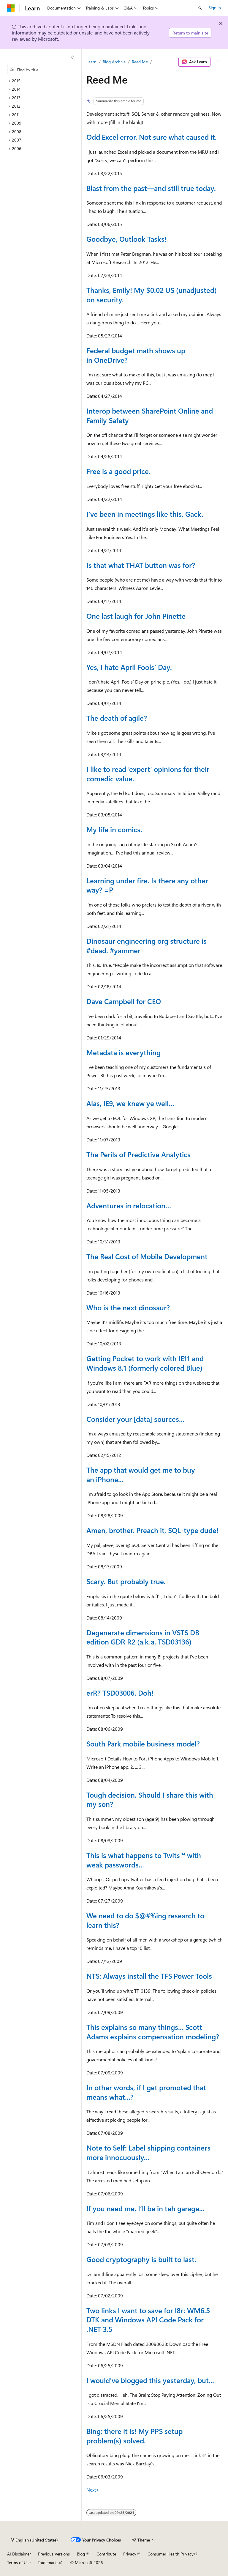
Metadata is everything (123, 1052)
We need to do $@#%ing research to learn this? (145, 1920)
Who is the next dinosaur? (128, 1307)
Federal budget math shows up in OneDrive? (135, 355)
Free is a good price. (118, 471)
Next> (92, 2490)
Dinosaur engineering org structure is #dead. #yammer (146, 945)
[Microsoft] (11, 8)
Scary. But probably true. (126, 1581)
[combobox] (40, 69)
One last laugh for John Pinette (136, 616)
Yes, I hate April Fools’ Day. (129, 667)
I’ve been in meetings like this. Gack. (144, 514)
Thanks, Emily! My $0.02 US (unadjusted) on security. (151, 294)
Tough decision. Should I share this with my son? (149, 1799)
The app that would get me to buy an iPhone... (140, 1474)
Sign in (214, 7)
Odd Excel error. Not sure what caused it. (151, 137)
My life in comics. (114, 829)
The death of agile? (116, 717)
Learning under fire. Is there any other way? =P (147, 885)
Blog (81, 2554)
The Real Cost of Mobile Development (147, 1256)
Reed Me (140, 62)
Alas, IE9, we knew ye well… (130, 1103)
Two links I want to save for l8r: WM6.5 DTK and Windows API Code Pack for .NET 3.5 (148, 2319)
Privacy (129, 2554)
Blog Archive (114, 62)
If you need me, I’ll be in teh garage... (145, 2208)
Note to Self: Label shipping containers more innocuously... (148, 2152)
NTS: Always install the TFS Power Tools (149, 1975)
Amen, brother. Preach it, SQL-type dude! (152, 1530)
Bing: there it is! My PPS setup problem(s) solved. (134, 2435)
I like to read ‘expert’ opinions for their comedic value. (147, 773)
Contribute (106, 2554)
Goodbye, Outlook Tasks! (126, 239)
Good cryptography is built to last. (141, 2259)
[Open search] (200, 8)
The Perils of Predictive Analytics (138, 1154)
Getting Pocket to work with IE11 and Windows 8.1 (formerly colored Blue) (145, 1362)
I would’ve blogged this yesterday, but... (150, 2380)
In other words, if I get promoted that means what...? (146, 2091)
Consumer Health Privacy (171, 2554)
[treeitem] (43, 81)
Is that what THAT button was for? (140, 565)
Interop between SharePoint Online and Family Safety (149, 415)
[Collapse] (72, 57)
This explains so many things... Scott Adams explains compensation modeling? (152, 2031)
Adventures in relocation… (128, 1205)
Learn (91, 62)
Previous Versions (54, 2554)
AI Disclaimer (19, 2554)
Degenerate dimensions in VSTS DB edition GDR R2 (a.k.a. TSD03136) (142, 1637)
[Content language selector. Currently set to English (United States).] (34, 2540)
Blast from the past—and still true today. (151, 188)
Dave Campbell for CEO (123, 1001)
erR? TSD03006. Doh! (119, 1692)
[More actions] (218, 62)
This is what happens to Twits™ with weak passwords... (143, 1859)
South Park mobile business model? (143, 1743)
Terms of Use (19, 2562)
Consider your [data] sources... (135, 1419)
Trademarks (48, 2562)
